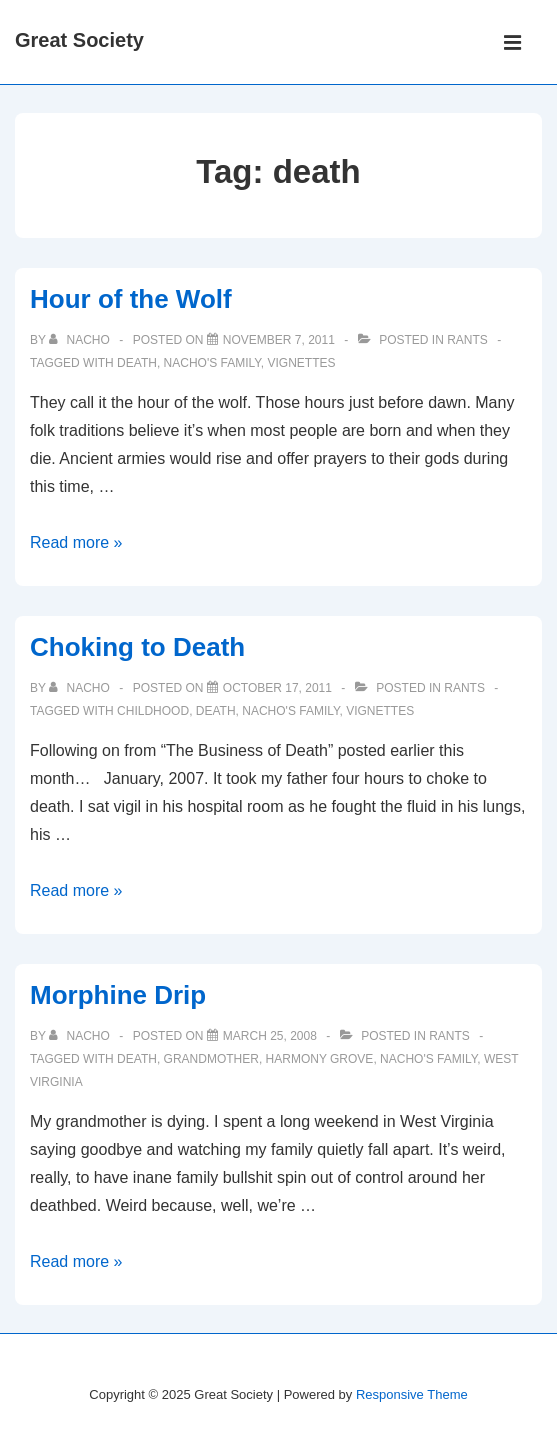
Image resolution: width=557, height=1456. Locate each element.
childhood (153, 711)
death (137, 363)
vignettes (301, 363)
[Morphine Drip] (270, 1036)
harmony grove (320, 1059)
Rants (467, 340)
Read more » (76, 542)
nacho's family (212, 363)
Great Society (79, 40)
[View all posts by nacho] (81, 340)
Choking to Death (137, 647)
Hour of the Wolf (131, 299)
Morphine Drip (118, 995)
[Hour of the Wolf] (279, 340)
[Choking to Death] (277, 688)
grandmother (211, 1059)
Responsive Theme (412, 1394)
